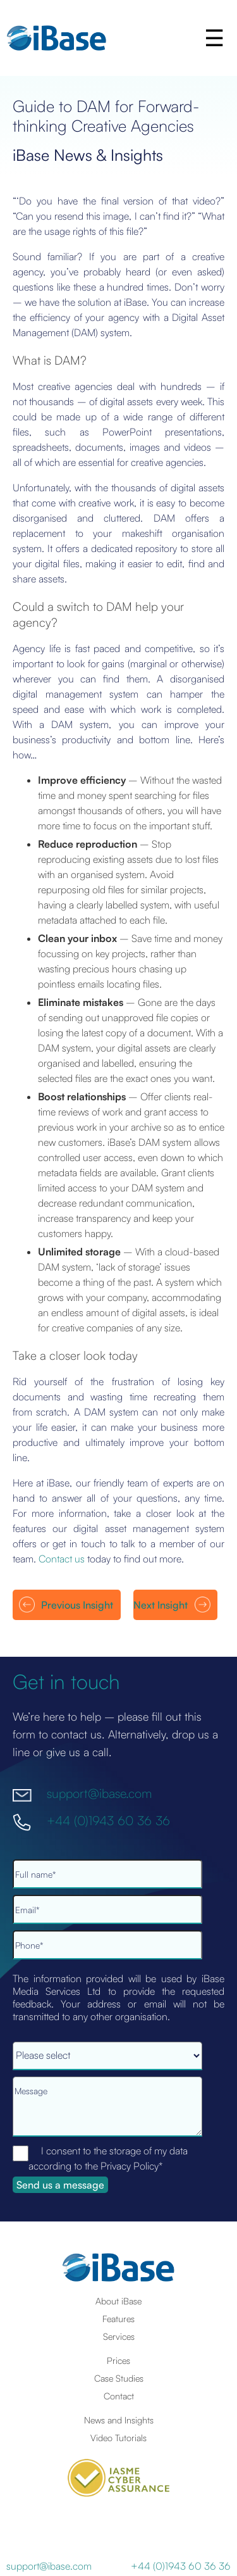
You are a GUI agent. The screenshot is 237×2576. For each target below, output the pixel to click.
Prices (118, 2360)
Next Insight (160, 1605)
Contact (119, 2395)
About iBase (118, 2300)
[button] (215, 38)
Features (118, 2318)
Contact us (62, 1558)
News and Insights (119, 2419)
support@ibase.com (99, 1793)
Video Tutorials (118, 2437)
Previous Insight (77, 1605)
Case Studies (118, 2378)
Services (119, 2336)
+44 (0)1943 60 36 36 (108, 1820)
